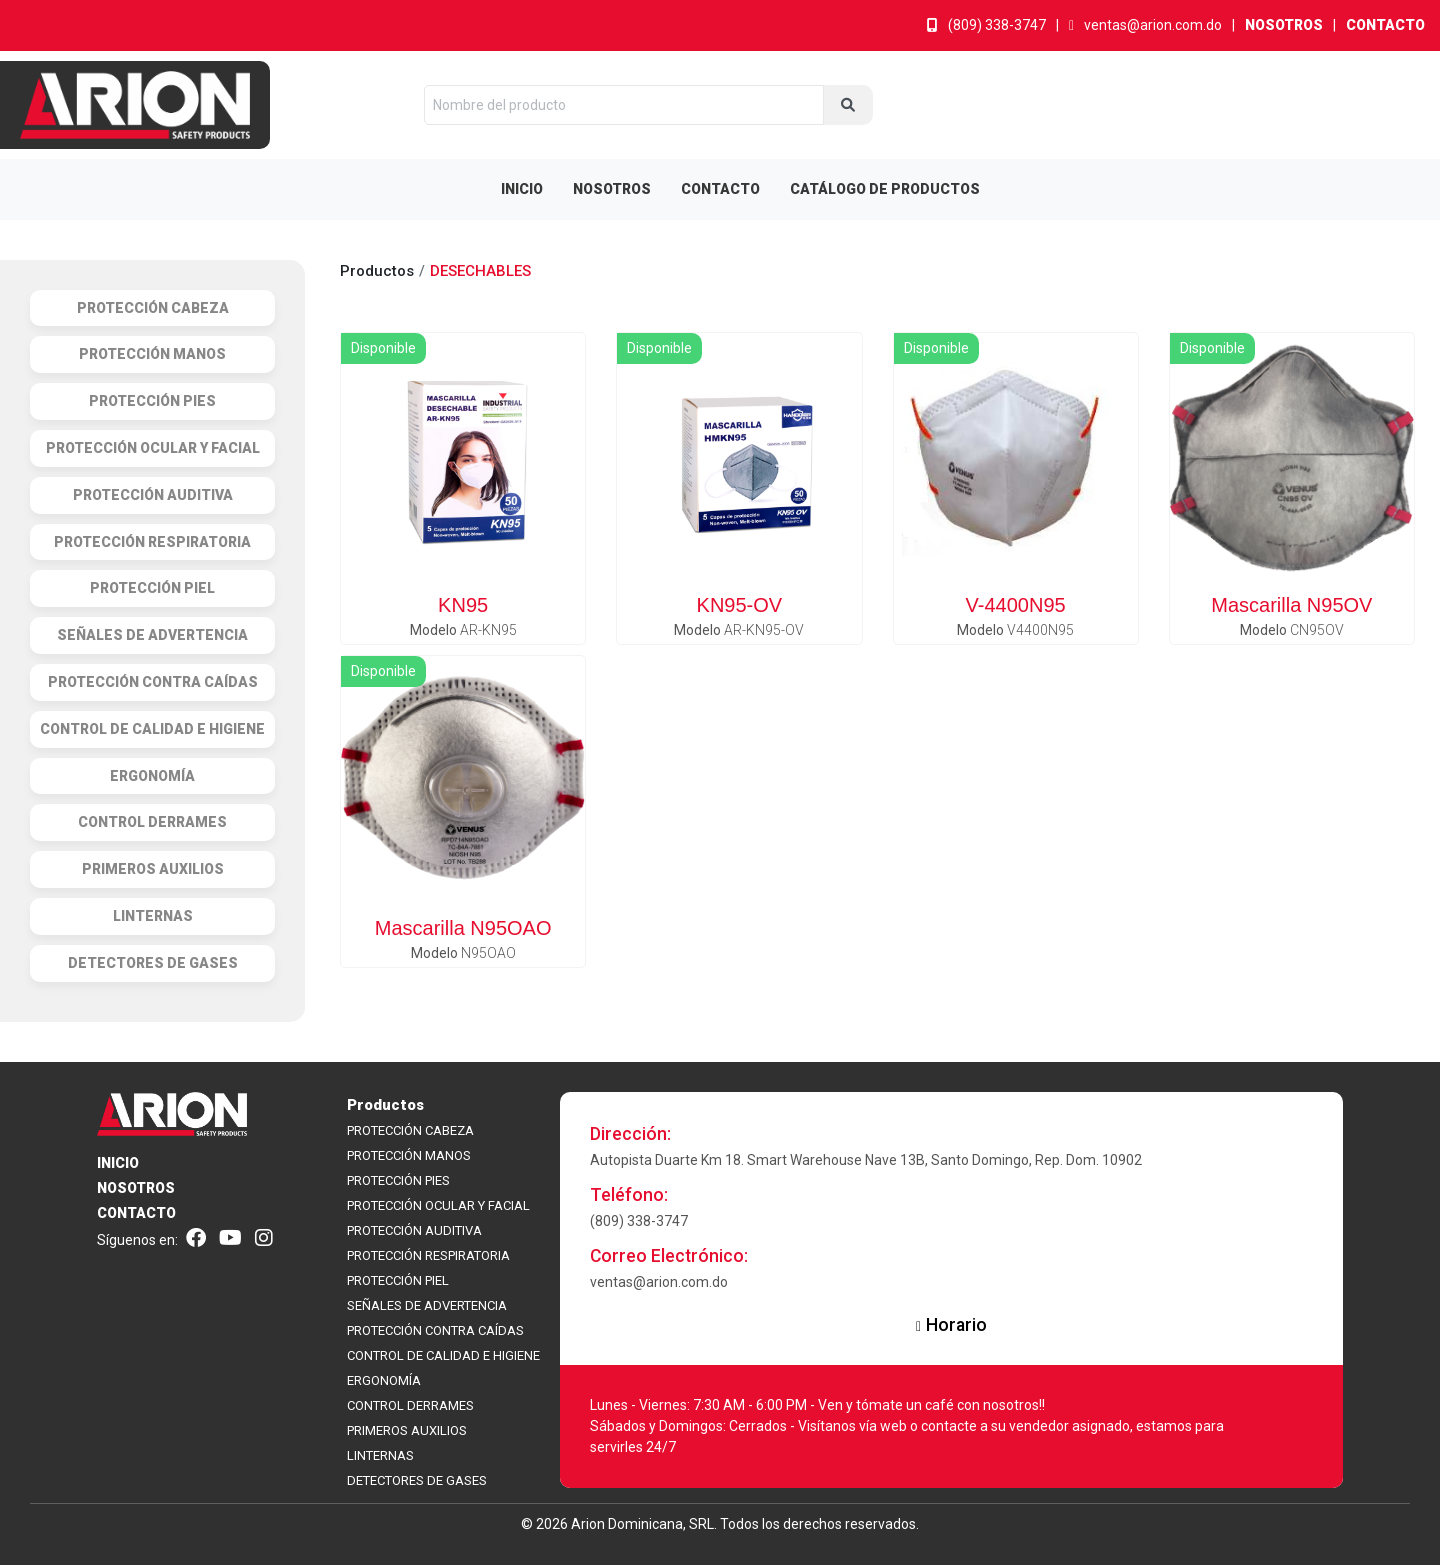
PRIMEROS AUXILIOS (407, 1430)
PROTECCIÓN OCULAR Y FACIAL (438, 1205)
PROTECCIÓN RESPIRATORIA (428, 1255)
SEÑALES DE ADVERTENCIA (427, 1305)
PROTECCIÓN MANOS (409, 1155)
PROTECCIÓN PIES (398, 1180)
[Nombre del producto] (624, 105)
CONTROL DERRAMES (410, 1405)
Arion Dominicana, (628, 1524)
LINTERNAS (380, 1455)
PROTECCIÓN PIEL (398, 1280)
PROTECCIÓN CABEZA (410, 1130)
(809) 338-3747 (986, 25)
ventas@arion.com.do (1145, 25)
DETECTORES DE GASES (417, 1480)
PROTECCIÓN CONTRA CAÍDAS (435, 1330)
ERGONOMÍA (384, 1380)
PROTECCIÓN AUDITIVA (414, 1230)
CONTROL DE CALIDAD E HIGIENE (443, 1355)
